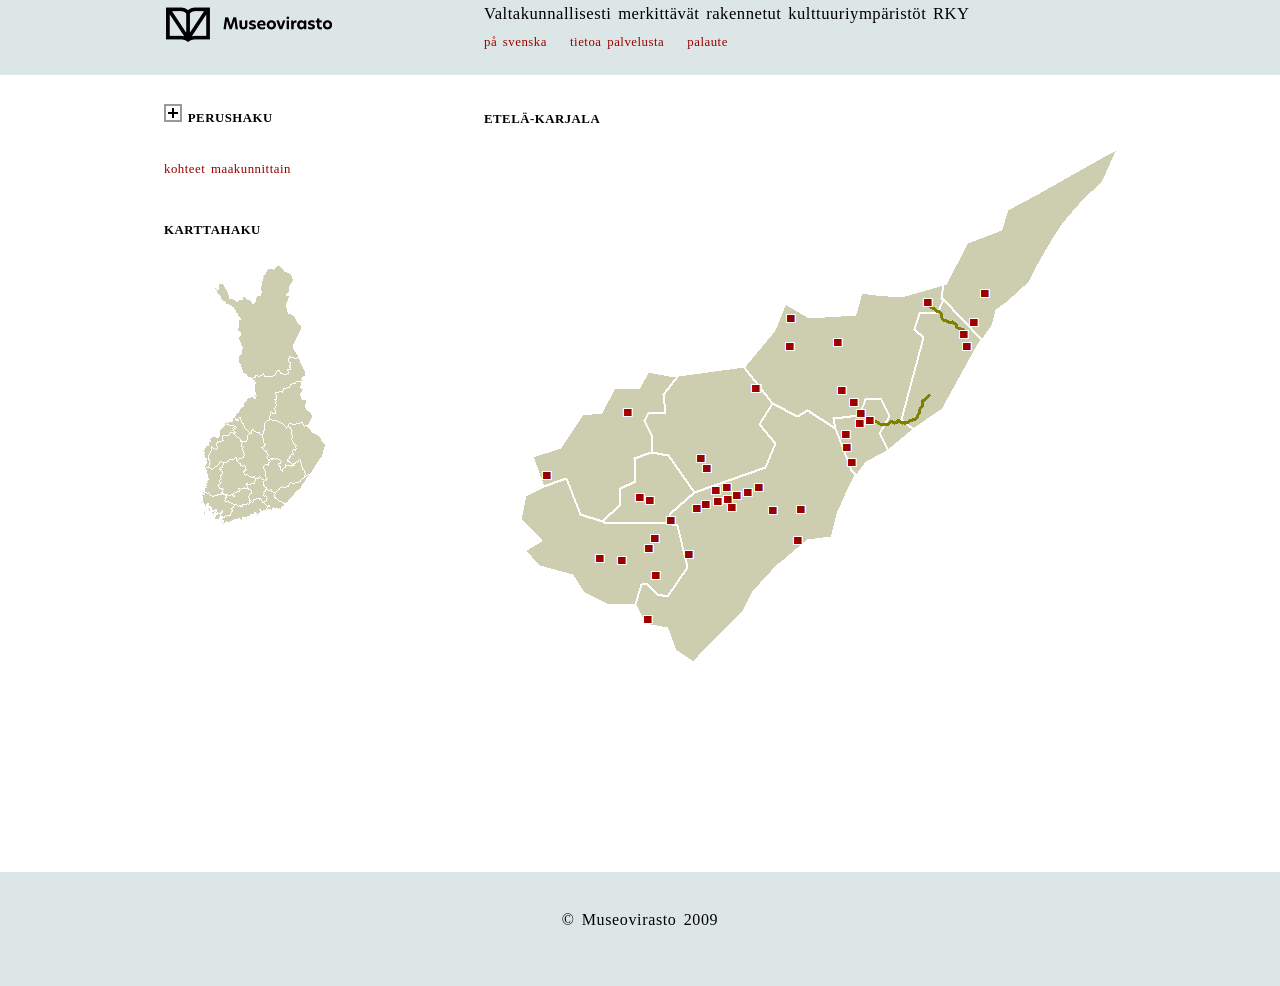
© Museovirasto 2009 (640, 919)
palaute (707, 42)
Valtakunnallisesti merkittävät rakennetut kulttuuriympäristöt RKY (727, 13)
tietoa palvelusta (617, 42)
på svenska (515, 42)
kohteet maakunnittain (227, 169)
